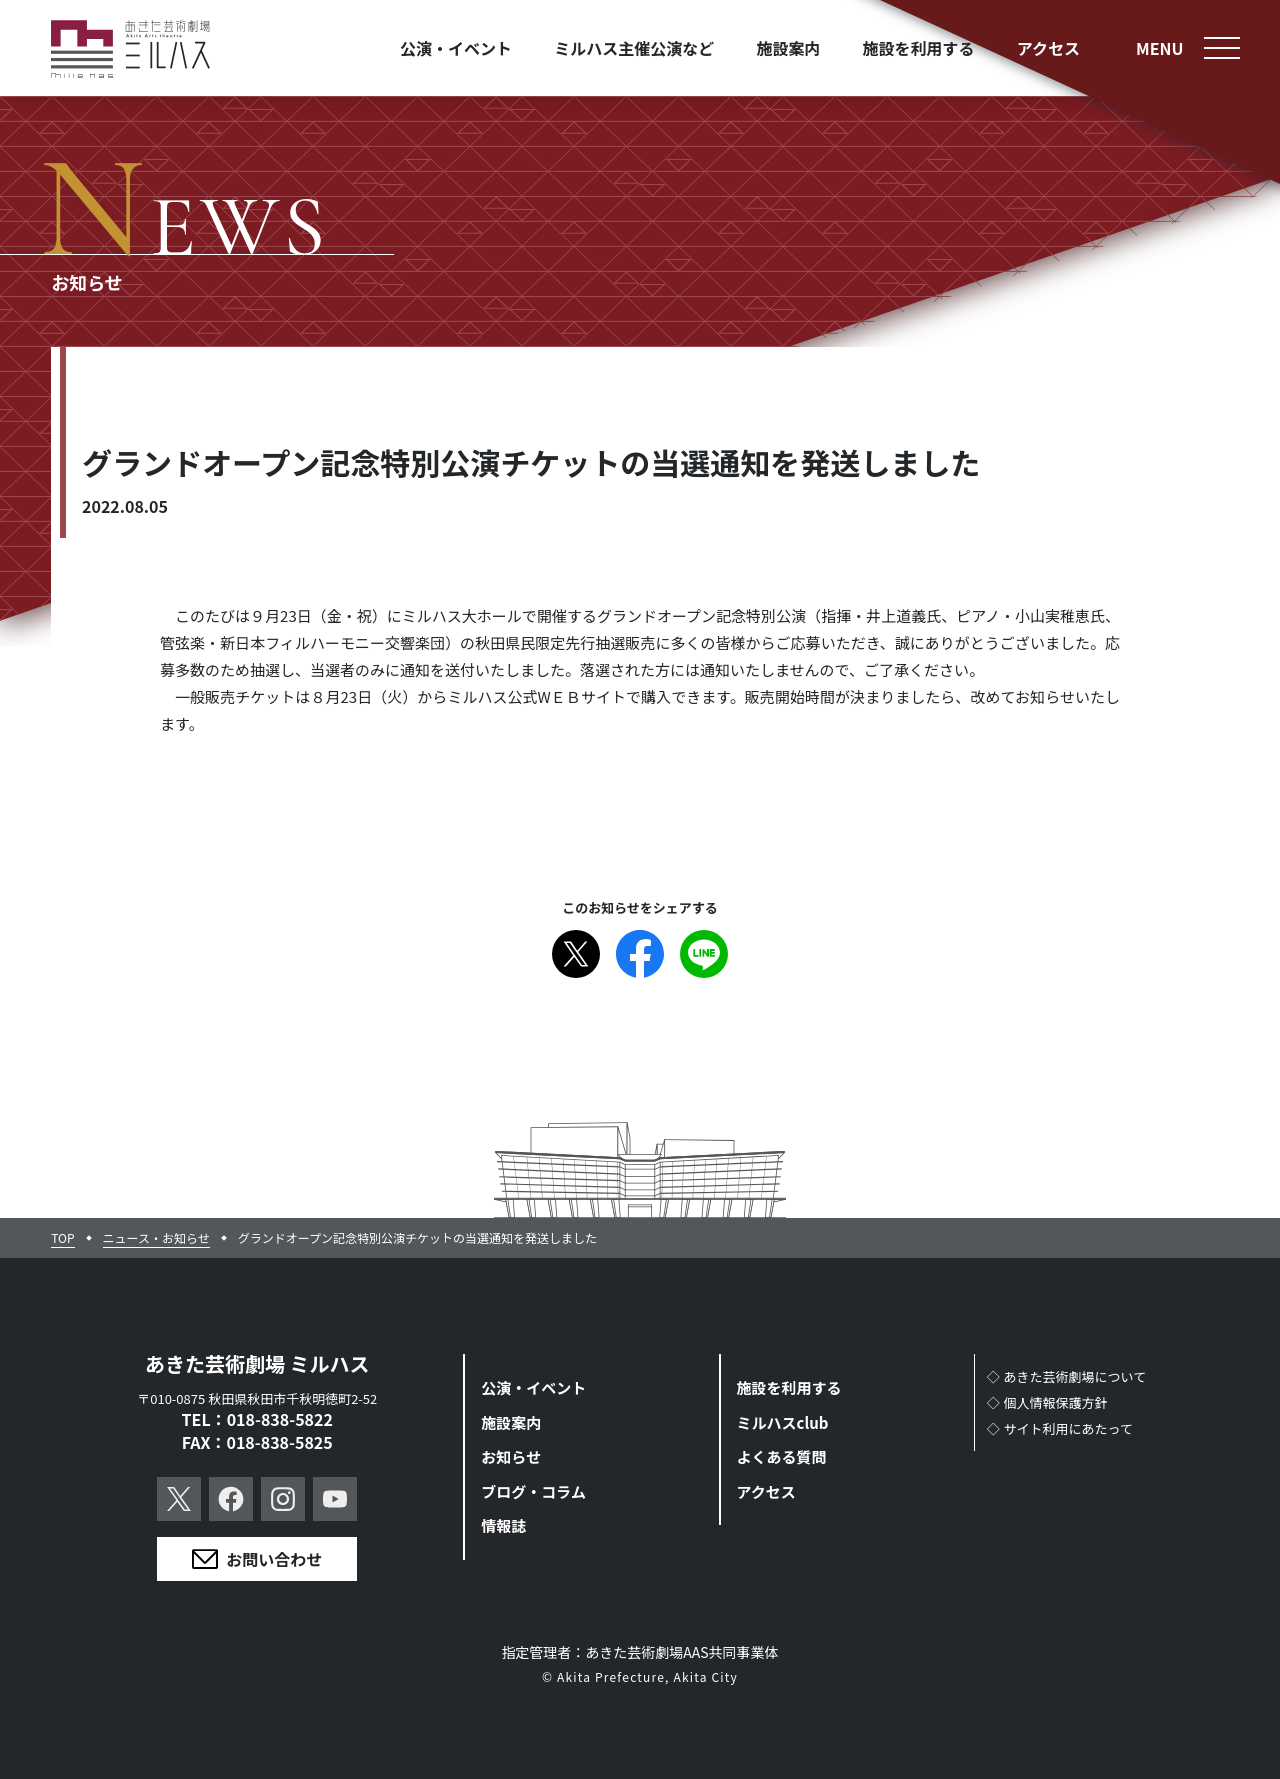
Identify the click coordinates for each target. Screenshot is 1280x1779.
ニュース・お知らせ (156, 1238)
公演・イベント (533, 1387)
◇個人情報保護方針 (1047, 1402)
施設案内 (511, 1422)
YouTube (335, 1499)
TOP (62, 1238)
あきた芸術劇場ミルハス (131, 49)
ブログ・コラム (533, 1491)
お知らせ (511, 1456)
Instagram (283, 1499)
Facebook (640, 954)
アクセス (766, 1491)
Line (704, 954)
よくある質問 (782, 1456)
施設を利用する (789, 1387)
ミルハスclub (783, 1422)
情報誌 (503, 1525)
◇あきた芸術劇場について (1067, 1376)
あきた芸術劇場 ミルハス (257, 1363)
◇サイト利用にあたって (1060, 1428)
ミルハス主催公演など (634, 48)
